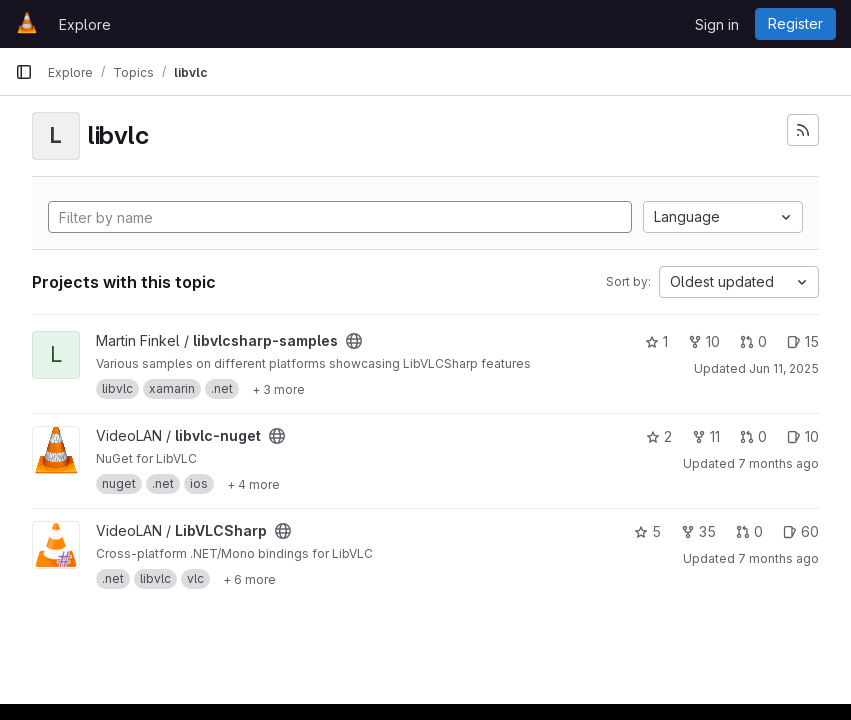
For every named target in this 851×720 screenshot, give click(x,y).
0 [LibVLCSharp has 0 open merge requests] (749, 531)
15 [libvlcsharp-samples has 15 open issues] (803, 341)
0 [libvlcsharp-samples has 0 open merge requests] (753, 341)
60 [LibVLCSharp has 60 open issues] (801, 531)
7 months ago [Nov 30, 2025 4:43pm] (778, 463)
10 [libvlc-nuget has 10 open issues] (803, 436)
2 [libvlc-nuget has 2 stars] (659, 436)
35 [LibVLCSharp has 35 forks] (698, 531)
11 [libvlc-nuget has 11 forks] (706, 436)
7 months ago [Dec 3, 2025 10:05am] (778, 558)
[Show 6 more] (249, 579)
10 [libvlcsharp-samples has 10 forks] (704, 341)
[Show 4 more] (253, 484)
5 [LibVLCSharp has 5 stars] (647, 531)
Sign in (717, 24)
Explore (85, 24)
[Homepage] (27, 24)
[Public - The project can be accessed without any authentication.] (354, 341)
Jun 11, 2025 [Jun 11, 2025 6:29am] (784, 368)
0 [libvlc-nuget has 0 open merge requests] (753, 436)
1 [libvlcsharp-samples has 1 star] (656, 341)
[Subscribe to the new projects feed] (803, 130)
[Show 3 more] (278, 389)
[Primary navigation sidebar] (24, 72)
